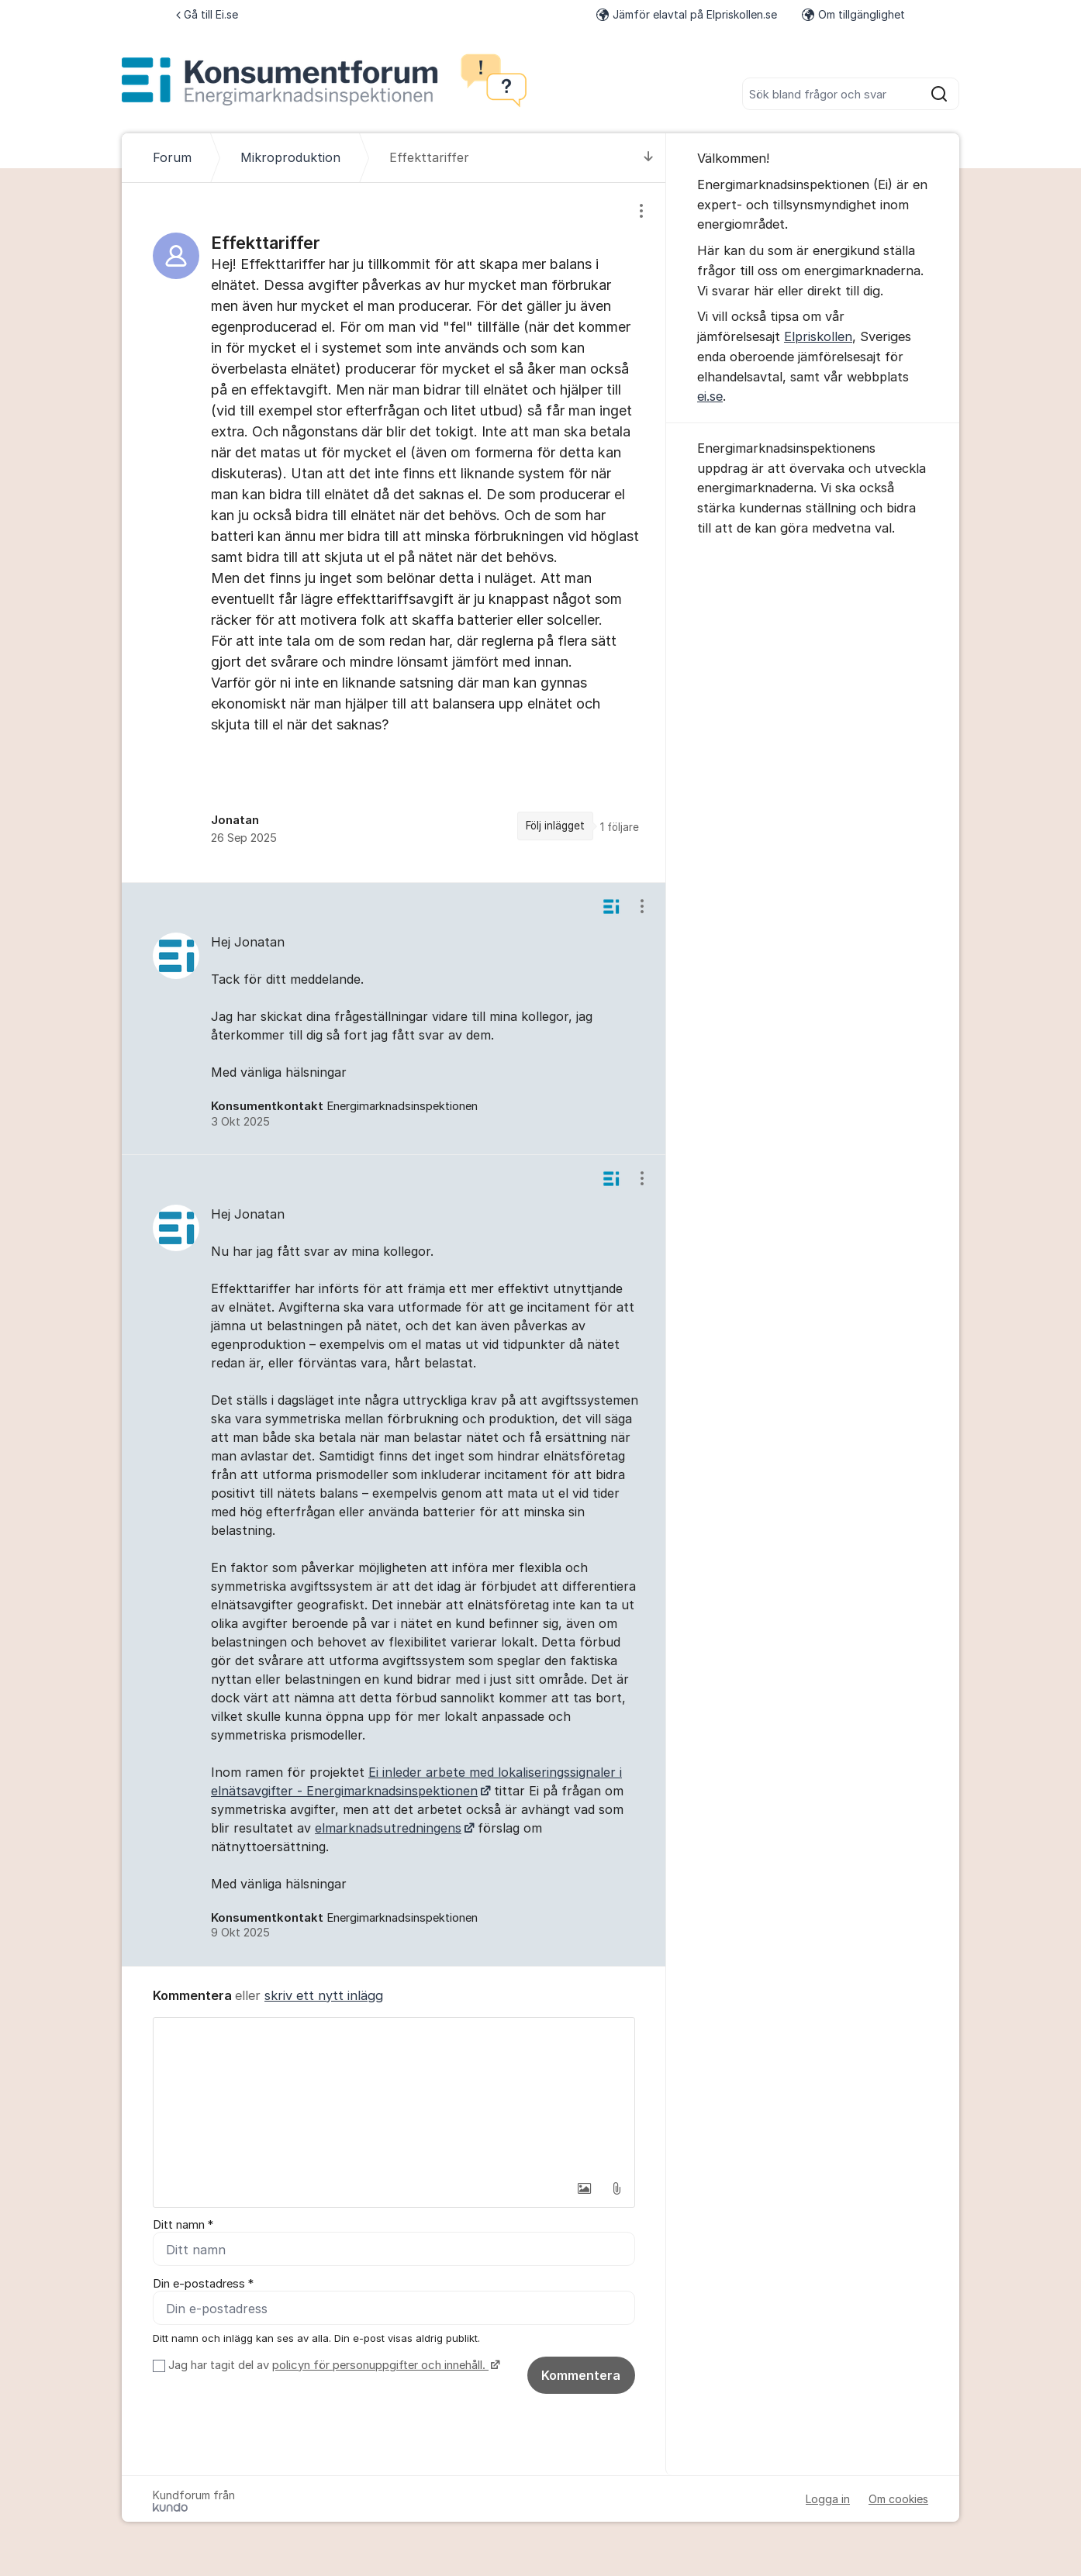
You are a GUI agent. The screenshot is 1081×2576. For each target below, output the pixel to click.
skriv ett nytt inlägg (323, 1995)
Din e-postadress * (203, 2284)
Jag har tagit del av (332, 2365)
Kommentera (580, 2375)
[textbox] (394, 2095)
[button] (584, 2188)
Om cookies (898, 2498)
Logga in (828, 2498)
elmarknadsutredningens (388, 1828)
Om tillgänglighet (853, 14)
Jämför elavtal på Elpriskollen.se (686, 14)
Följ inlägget (555, 825)
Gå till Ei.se (207, 14)
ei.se (710, 396)
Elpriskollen (818, 336)
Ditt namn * (183, 2225)
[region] (394, 532)
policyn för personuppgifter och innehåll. (380, 2365)
